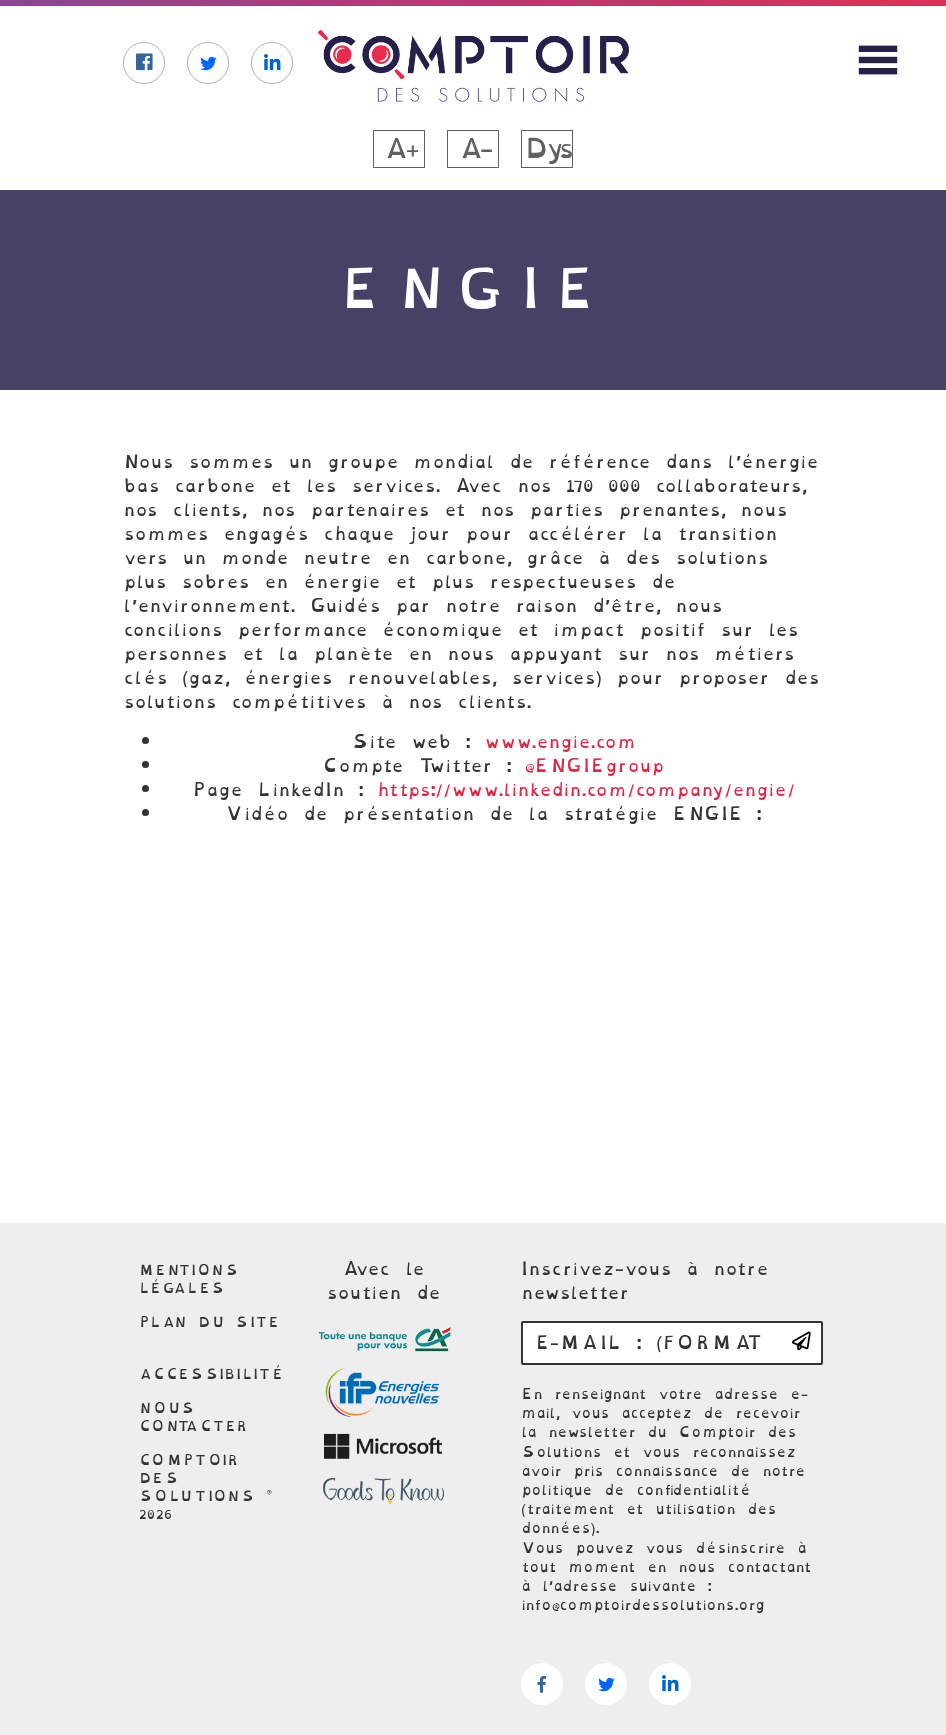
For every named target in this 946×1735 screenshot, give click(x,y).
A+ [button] (399, 149)
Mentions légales (189, 1279)
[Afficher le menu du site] (878, 60)
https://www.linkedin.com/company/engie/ (586, 789)
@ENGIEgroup (595, 765)
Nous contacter (194, 1417)
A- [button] (473, 149)
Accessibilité (211, 1374)
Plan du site (209, 1322)
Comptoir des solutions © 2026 (205, 1487)
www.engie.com (560, 741)
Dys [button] (547, 149)
